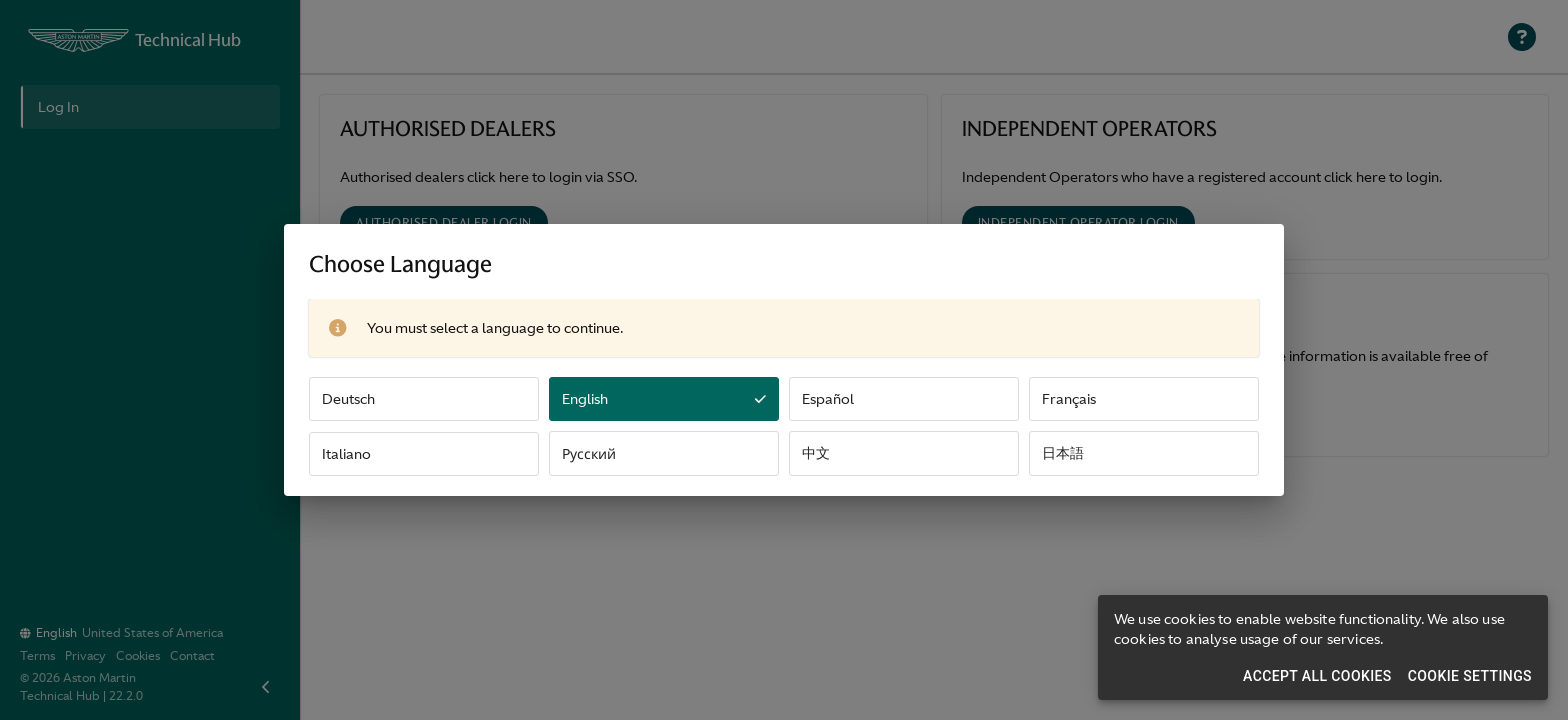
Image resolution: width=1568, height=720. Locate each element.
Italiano (346, 454)
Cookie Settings (1470, 676)
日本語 (1063, 453)
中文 (816, 453)
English (664, 399)
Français (1069, 399)
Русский (589, 454)
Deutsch (348, 399)
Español (828, 399)
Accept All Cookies (1317, 676)
